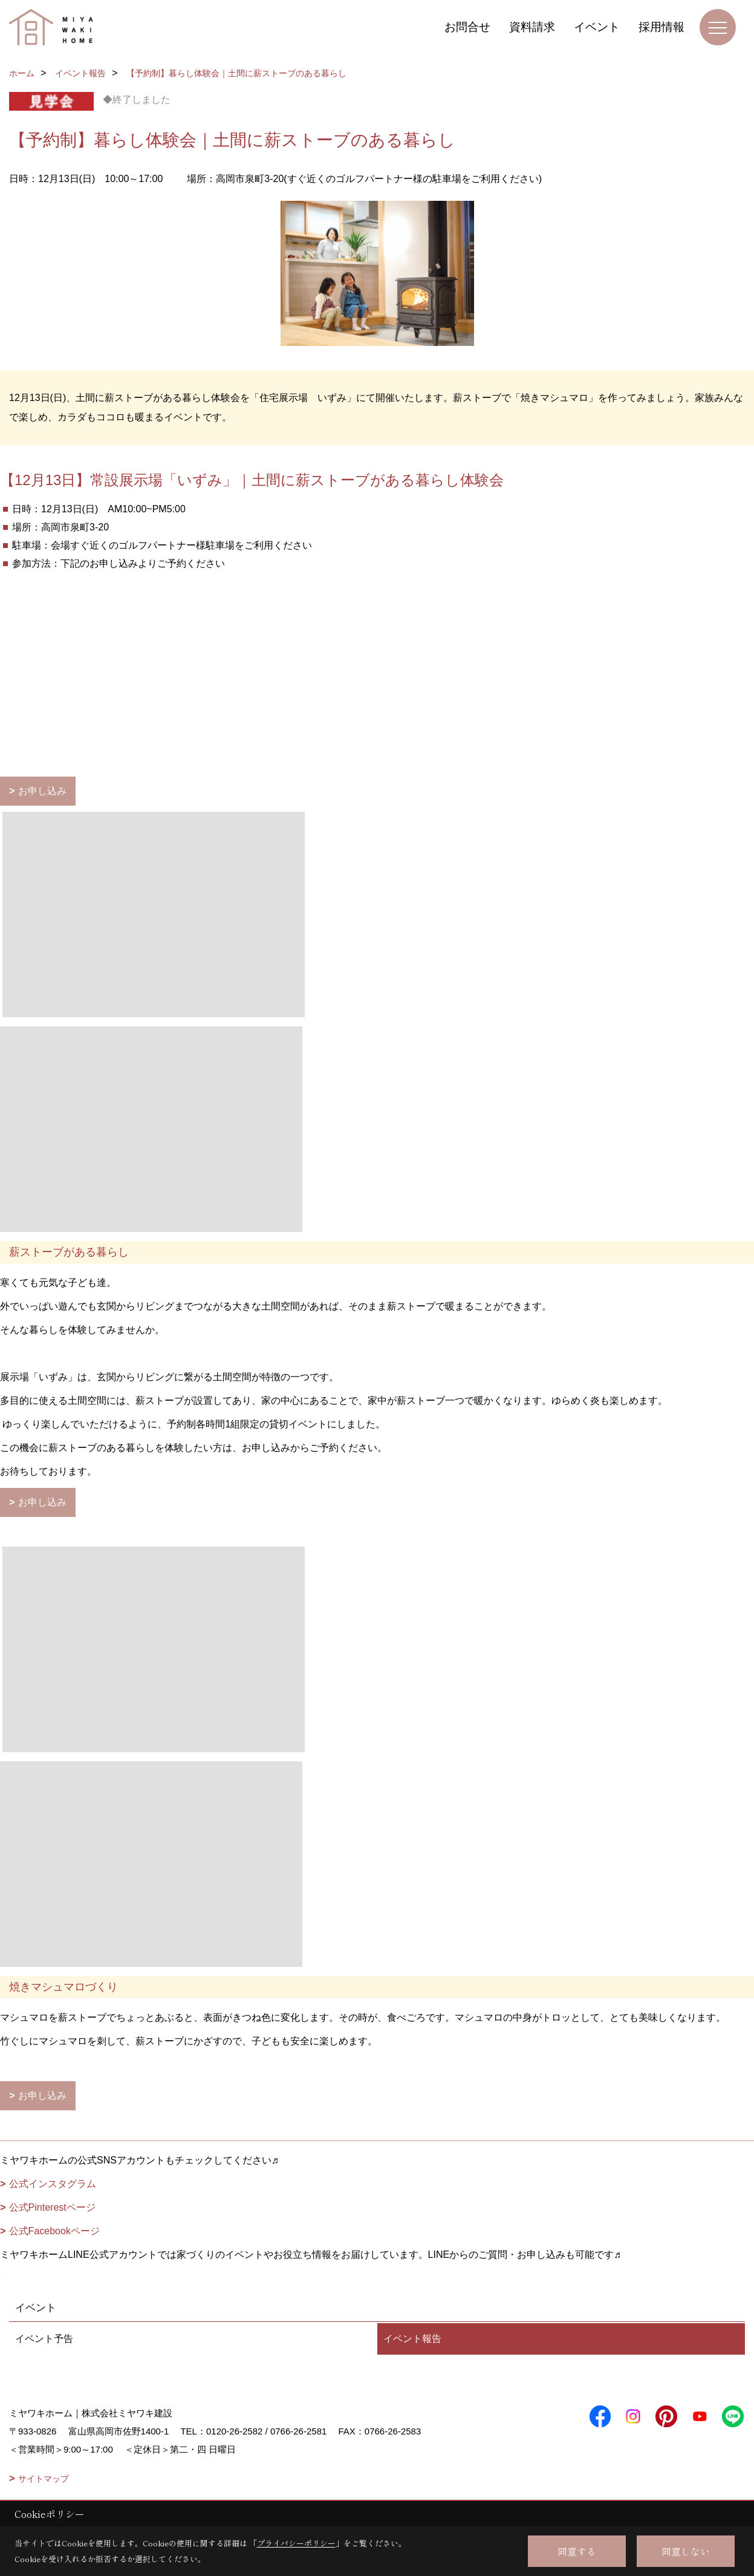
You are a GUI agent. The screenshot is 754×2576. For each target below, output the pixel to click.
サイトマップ (43, 2478)
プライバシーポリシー (296, 2543)
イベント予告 (44, 2338)
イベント (597, 27)
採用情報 (661, 27)
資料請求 (532, 27)
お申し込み (42, 791)
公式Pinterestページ (52, 2207)
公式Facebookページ (54, 2231)
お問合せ (467, 27)
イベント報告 (412, 2338)
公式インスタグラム (52, 2184)
